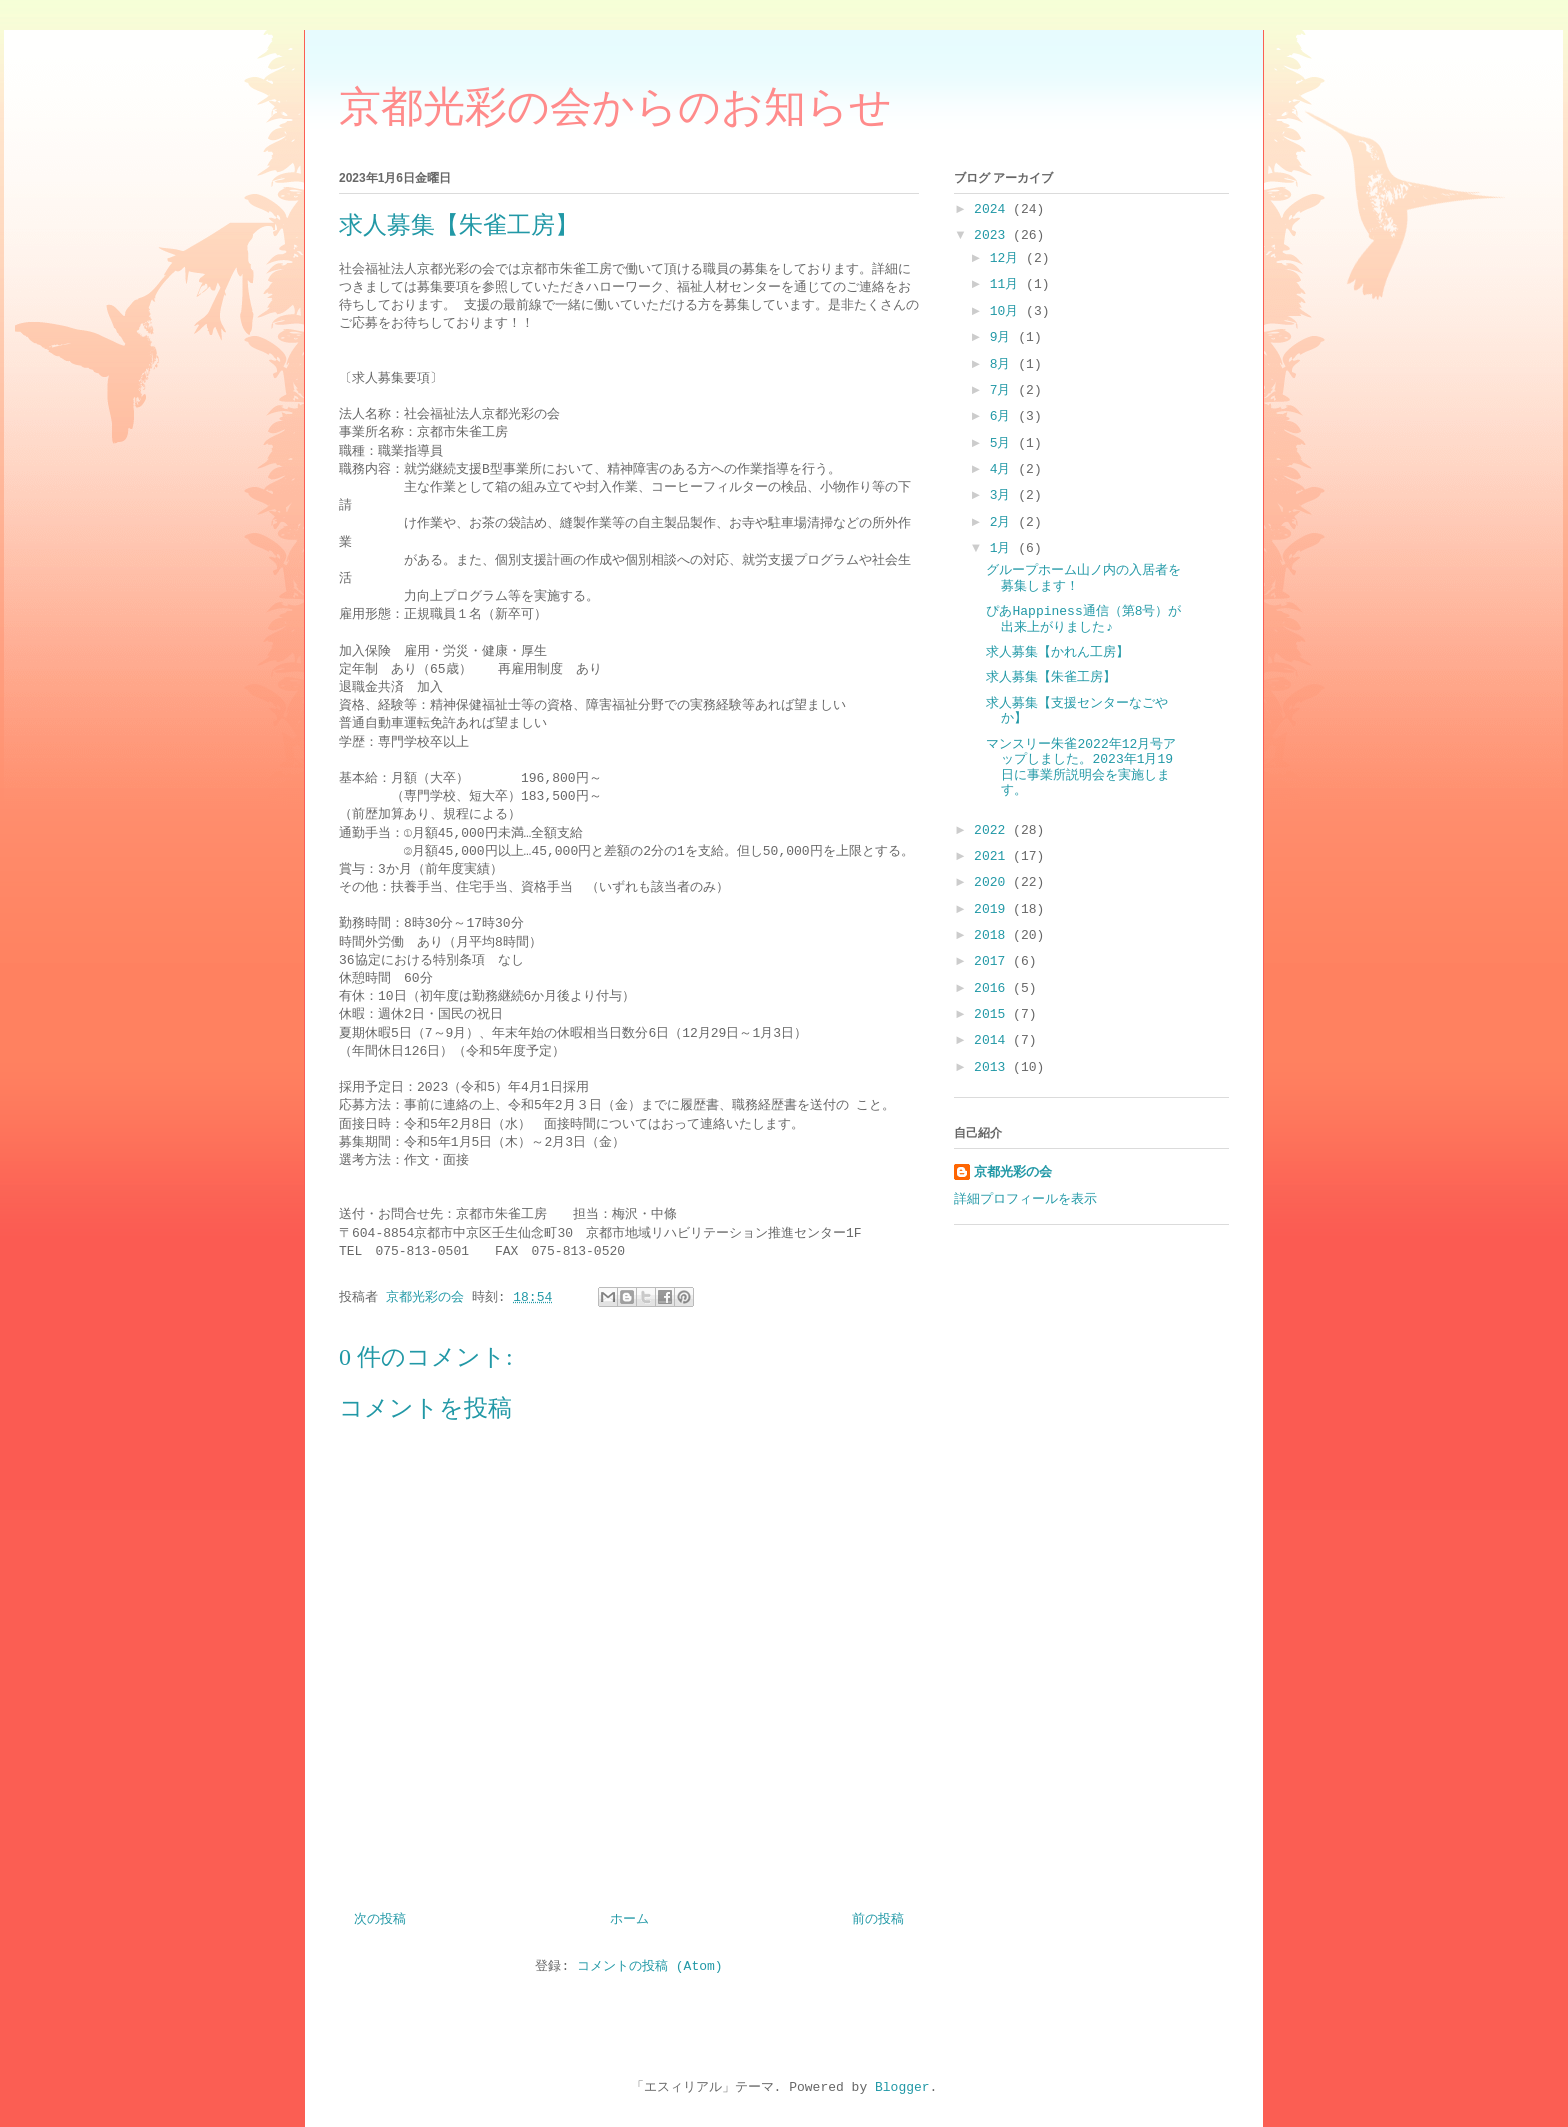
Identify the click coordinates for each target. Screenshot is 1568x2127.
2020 (993, 882)
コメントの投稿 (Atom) (650, 1966)
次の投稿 (380, 1919)
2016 (993, 988)
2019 (993, 909)
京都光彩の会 (1013, 1172)
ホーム (629, 1919)
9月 (1004, 337)
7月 (1004, 390)
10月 (1008, 311)
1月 (1004, 548)
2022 (993, 830)
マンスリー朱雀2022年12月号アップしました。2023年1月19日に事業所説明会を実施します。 (1081, 768)
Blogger (902, 2087)
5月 (1004, 443)
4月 (1004, 469)
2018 (993, 935)
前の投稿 (878, 1919)
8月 (1004, 364)
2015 (993, 1014)
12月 (1008, 258)
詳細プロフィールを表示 (1025, 1199)
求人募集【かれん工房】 (1057, 652)
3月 (1004, 495)
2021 (993, 856)
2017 (993, 961)
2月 (1004, 522)
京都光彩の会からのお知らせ (615, 107)
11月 (1008, 284)
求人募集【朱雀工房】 (1051, 677)
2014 (993, 1040)
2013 (993, 1067)
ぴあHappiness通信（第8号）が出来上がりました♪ (1083, 619)
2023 (993, 235)
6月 (1004, 416)
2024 (993, 209)
